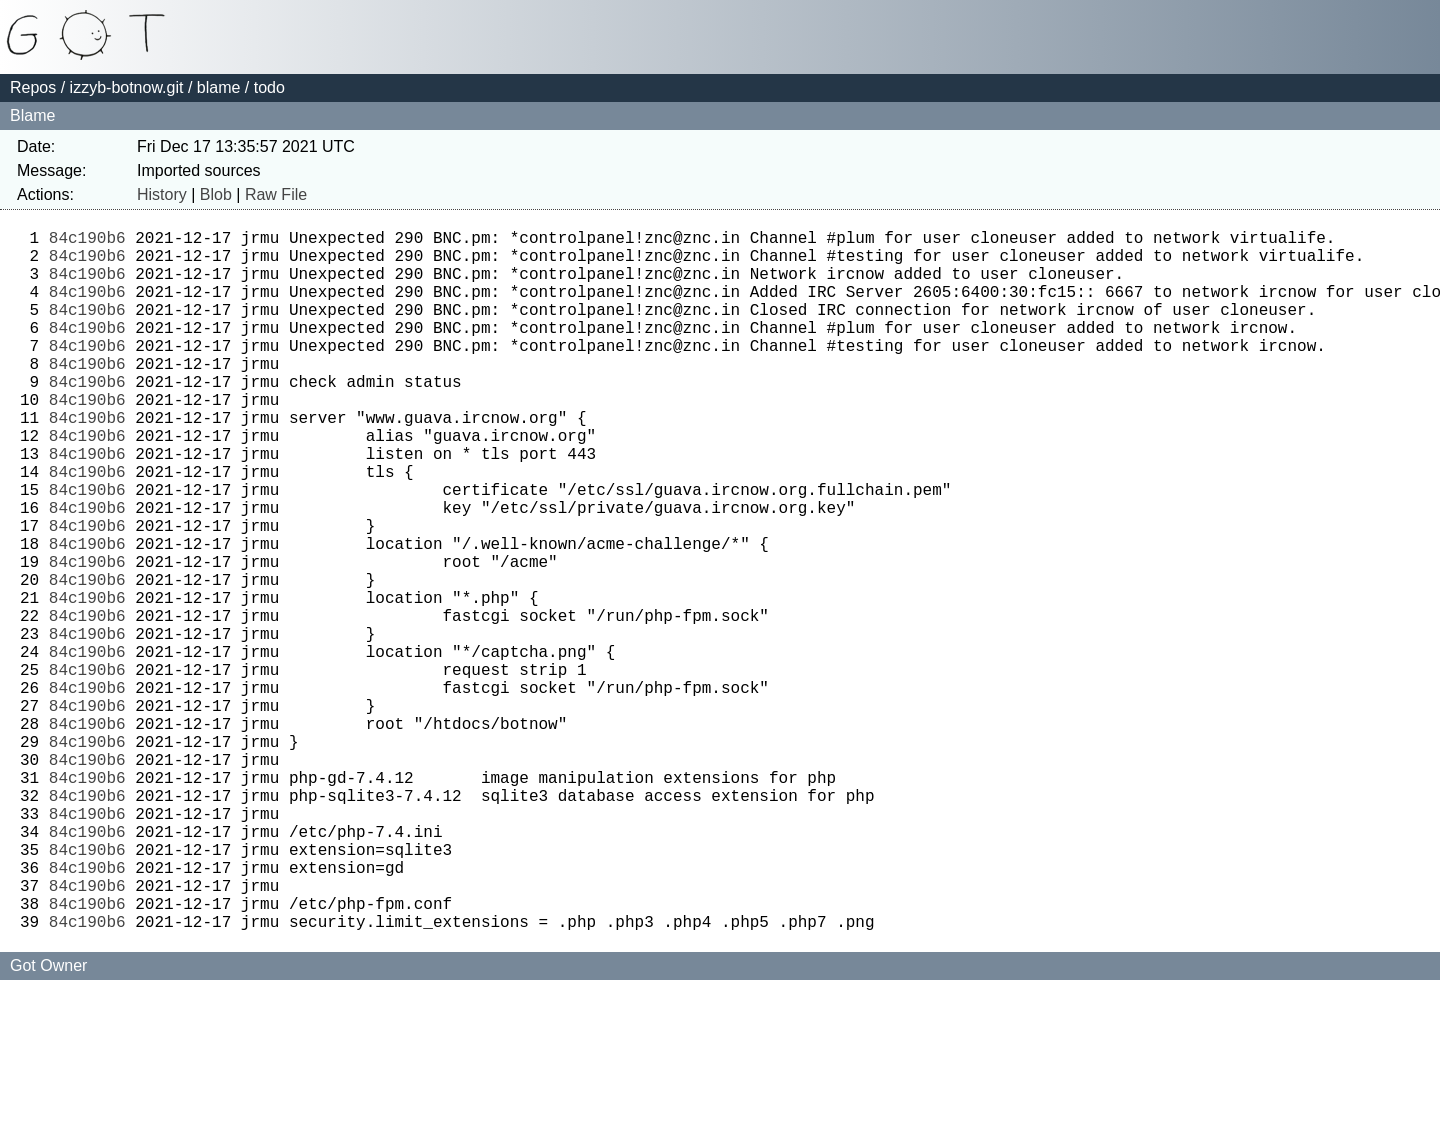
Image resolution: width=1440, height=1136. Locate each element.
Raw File (276, 194)
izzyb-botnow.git (127, 87)
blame (219, 87)
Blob (216, 194)
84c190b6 (87, 241)
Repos (33, 87)
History (162, 194)
